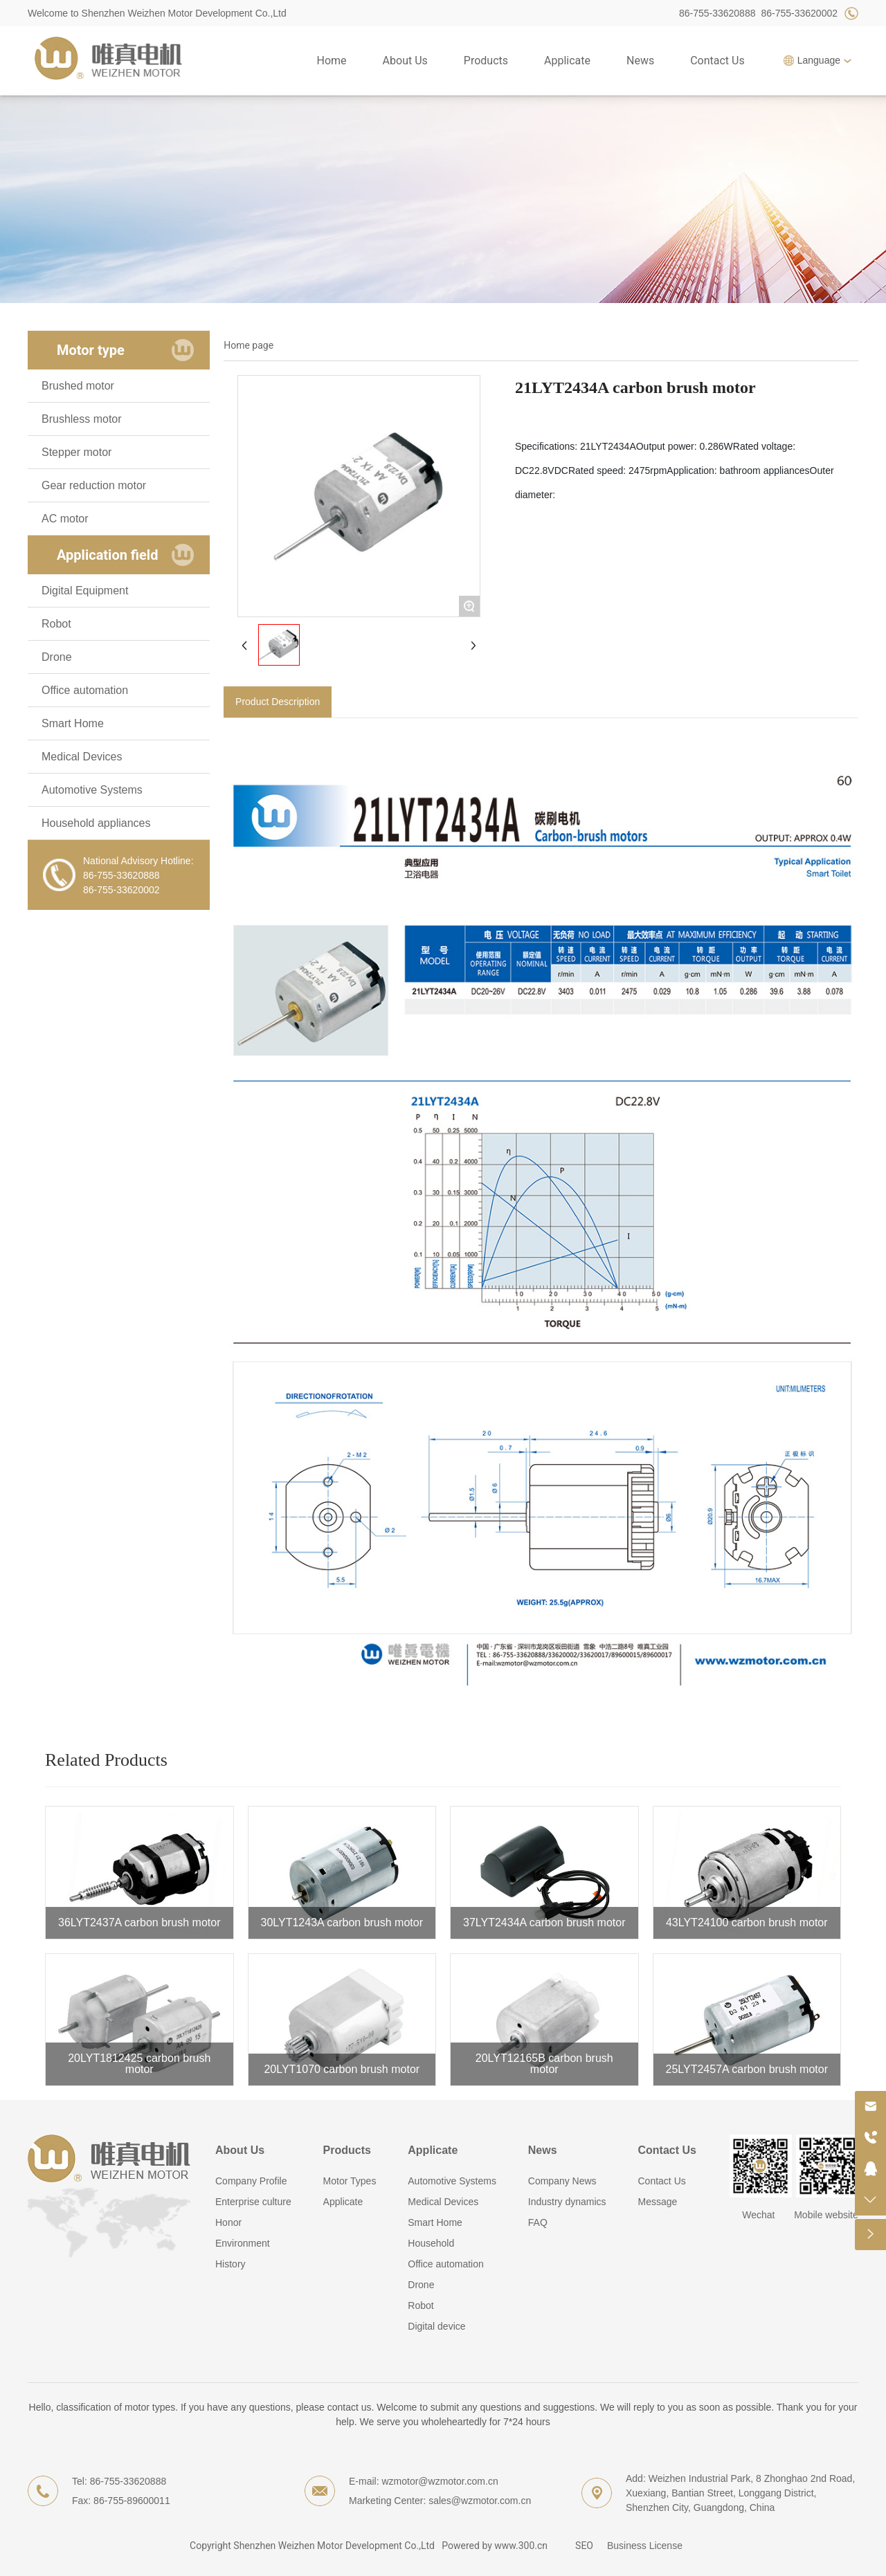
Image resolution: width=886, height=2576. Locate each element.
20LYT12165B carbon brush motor (544, 2063)
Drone (57, 657)
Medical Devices (82, 756)
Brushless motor (82, 419)
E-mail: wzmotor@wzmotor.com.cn (423, 2481)
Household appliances (96, 823)
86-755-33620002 (799, 13)
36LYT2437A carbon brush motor (139, 1922)
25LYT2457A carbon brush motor (746, 2069)
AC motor (65, 518)
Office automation (85, 690)
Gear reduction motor (94, 485)
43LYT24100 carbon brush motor (747, 1922)
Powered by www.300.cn (495, 2545)
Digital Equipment (85, 590)
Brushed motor (78, 386)
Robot (56, 624)
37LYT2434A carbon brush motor (544, 1922)
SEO (584, 2545)
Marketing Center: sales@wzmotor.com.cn (440, 2500)
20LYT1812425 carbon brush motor (139, 2063)
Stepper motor (76, 452)
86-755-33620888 (717, 13)
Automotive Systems (92, 790)
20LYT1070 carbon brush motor (341, 2069)
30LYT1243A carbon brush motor (341, 1922)
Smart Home (73, 723)
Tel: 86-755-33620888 (119, 2481)
